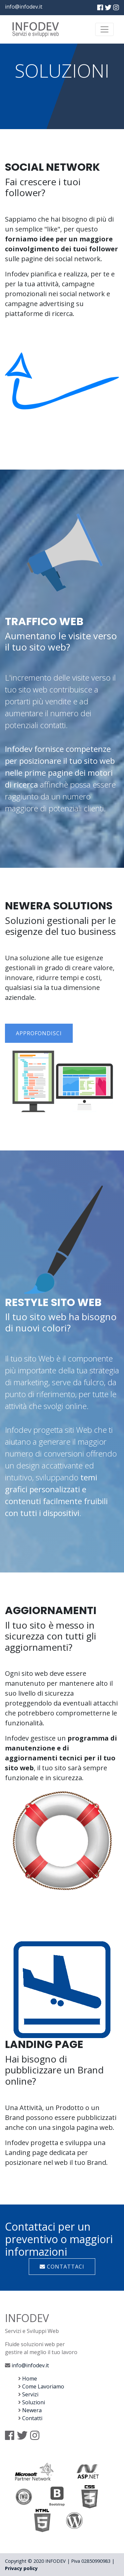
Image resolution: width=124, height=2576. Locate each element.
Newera (32, 2410)
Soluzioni (33, 2402)
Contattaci (62, 2266)
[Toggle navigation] (104, 29)
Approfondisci (39, 1033)
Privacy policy (21, 2568)
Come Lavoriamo (43, 2386)
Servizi (30, 2394)
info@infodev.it (23, 6)
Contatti (32, 2418)
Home (29, 2378)
